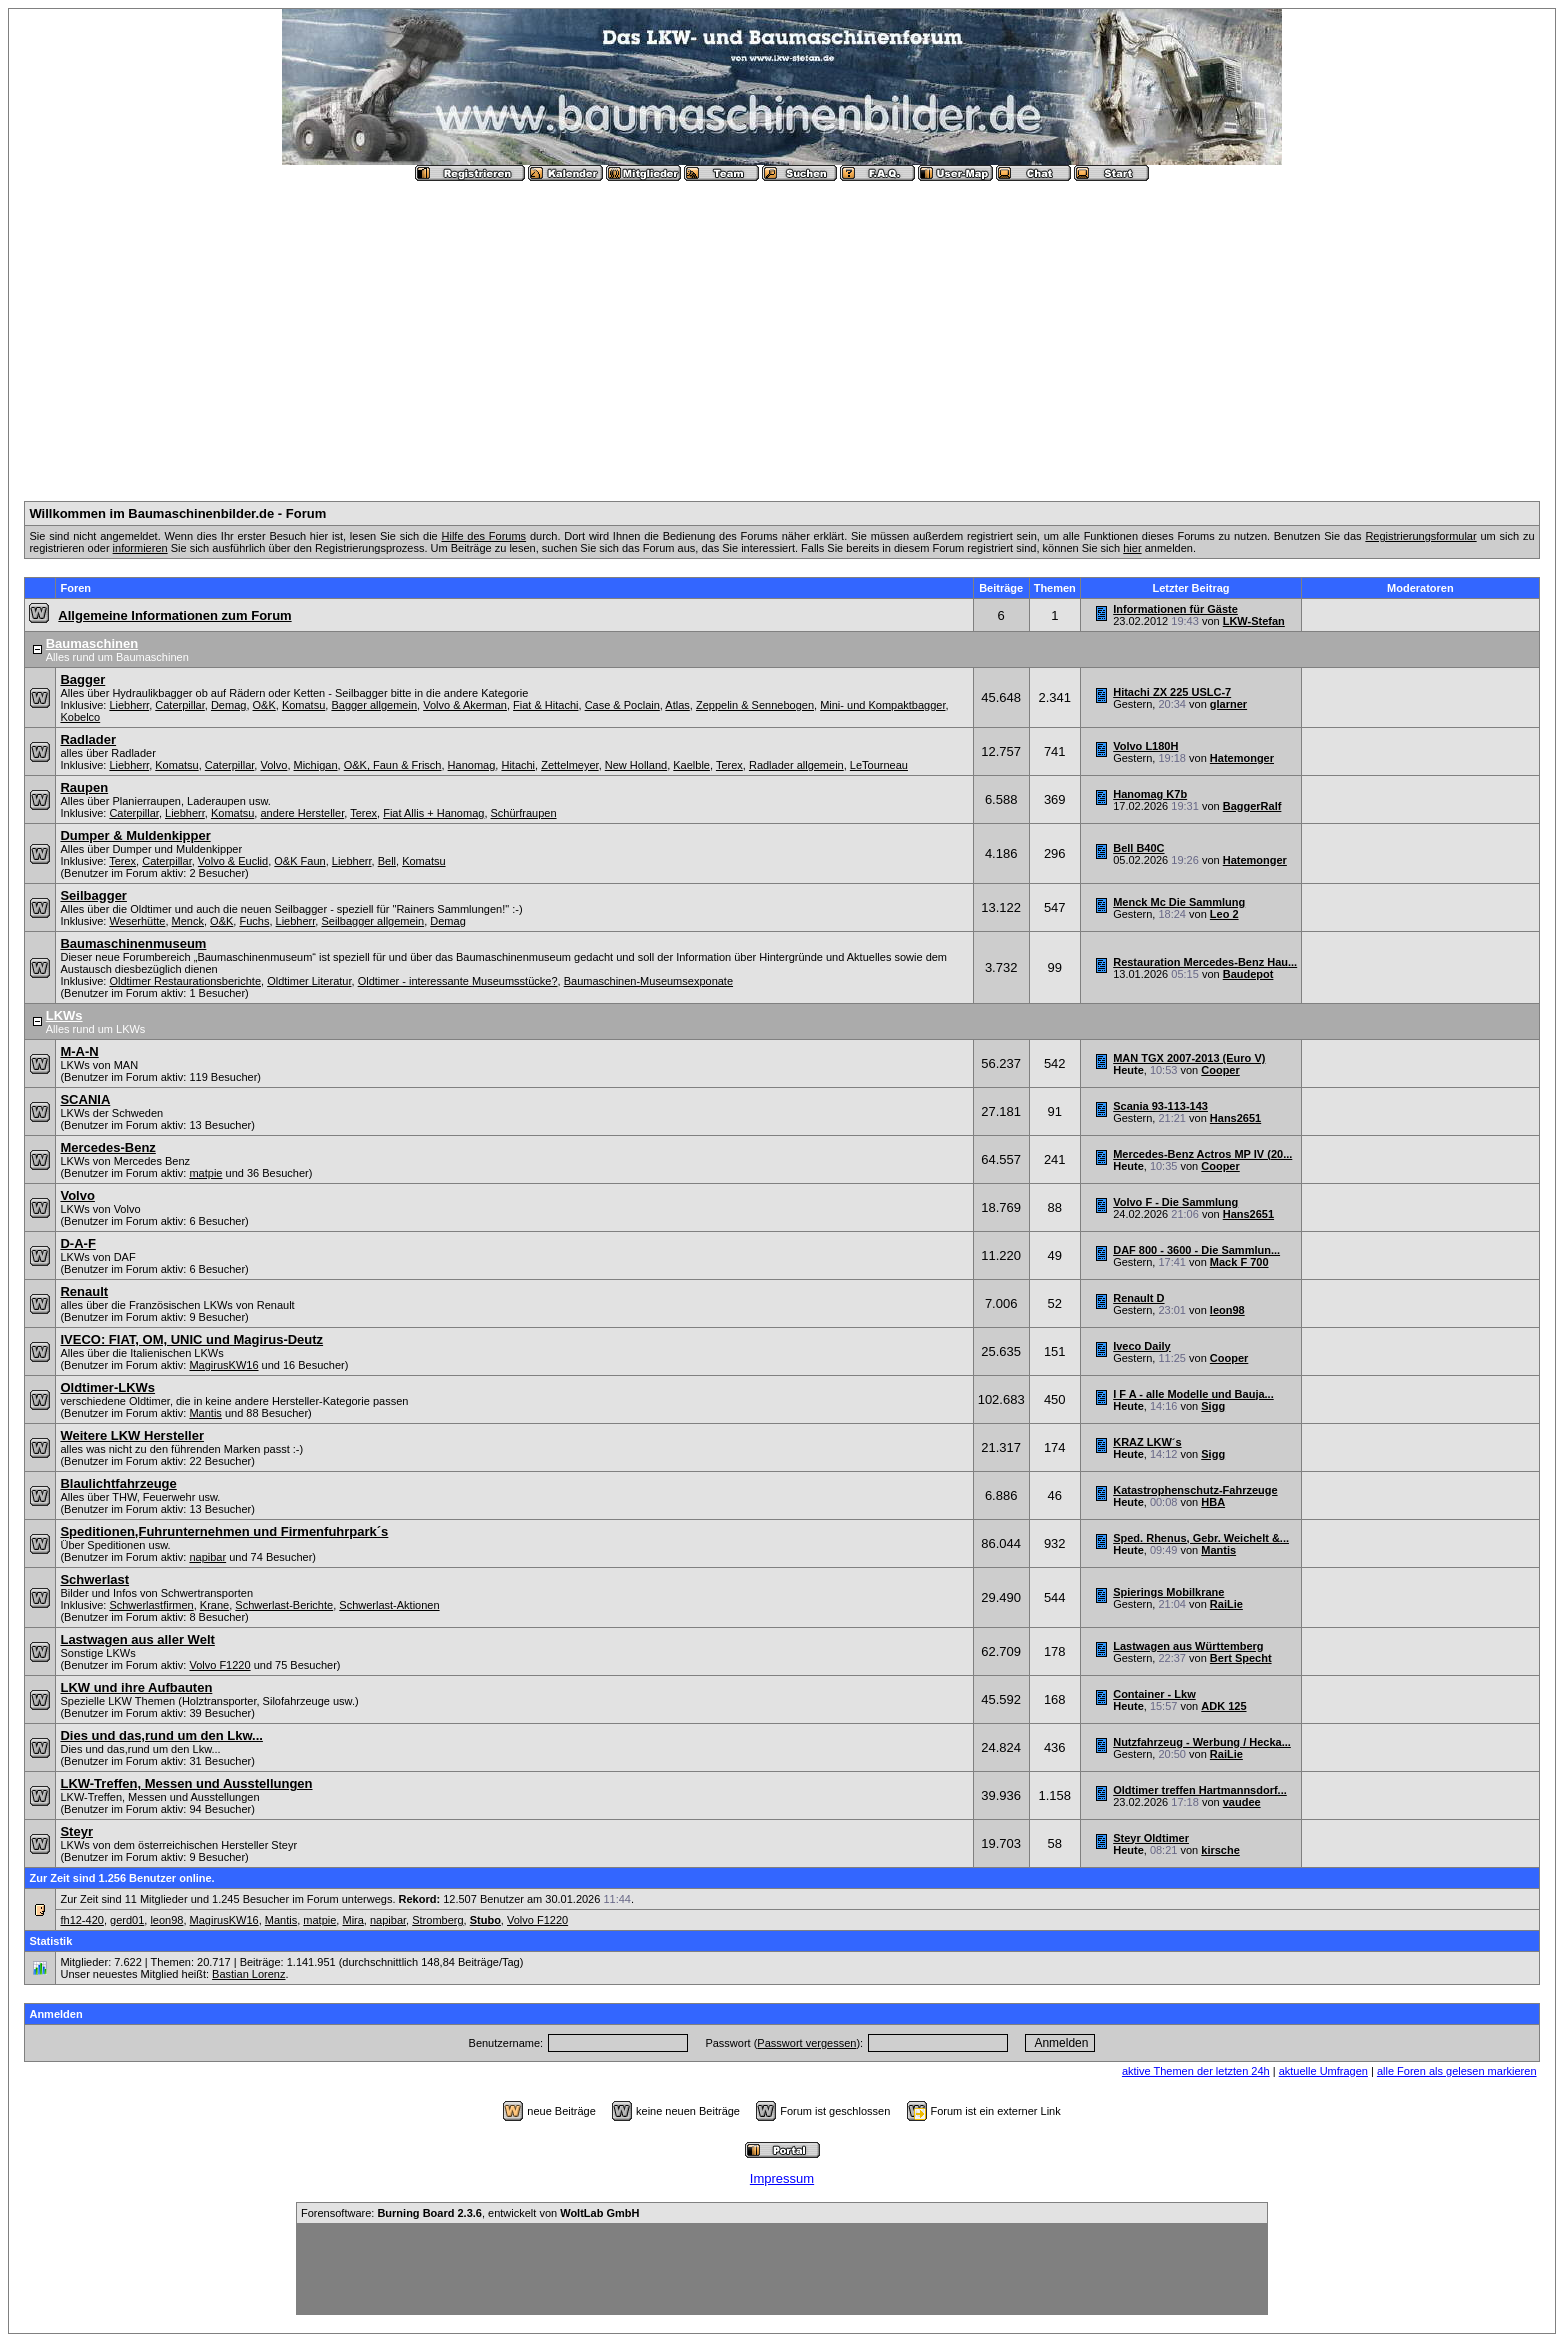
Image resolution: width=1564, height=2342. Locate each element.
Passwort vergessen (806, 2043)
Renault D (1138, 1298)
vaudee (1242, 1802)
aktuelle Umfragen (1323, 2071)
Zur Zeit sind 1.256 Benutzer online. (121, 1878)
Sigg (1213, 1406)
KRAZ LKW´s (1147, 1442)
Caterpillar (180, 705)
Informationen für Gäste (1175, 609)
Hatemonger (1242, 758)
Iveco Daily (1141, 1346)
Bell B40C (1138, 848)
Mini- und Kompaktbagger (882, 705)
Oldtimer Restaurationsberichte (185, 981)
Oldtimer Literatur (309, 981)
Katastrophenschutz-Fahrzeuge (1195, 1490)
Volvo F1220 (219, 1665)
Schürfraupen (524, 813)
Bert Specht (1241, 1658)
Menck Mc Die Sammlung (1179, 902)
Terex (729, 765)
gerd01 (127, 1920)
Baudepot (1248, 974)
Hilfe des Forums (484, 536)
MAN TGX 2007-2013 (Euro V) (1189, 1058)
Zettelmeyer (569, 765)
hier (1132, 548)
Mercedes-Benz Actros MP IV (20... (1202, 1154)
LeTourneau (879, 765)
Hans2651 (1235, 1118)
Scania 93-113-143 (1160, 1106)
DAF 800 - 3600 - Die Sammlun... (1196, 1250)
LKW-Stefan (1254, 621)
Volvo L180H (1145, 746)
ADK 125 (1223, 1706)
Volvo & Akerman (465, 705)
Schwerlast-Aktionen (389, 1605)
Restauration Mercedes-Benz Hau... (1205, 962)
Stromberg (437, 1920)
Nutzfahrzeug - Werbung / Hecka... (1202, 1742)
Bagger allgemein (374, 705)
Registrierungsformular (1420, 536)
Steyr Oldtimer (1151, 1838)
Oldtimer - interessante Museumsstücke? (458, 981)
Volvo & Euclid (233, 861)
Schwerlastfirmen (151, 1605)
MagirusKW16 (223, 1365)
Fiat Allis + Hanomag (433, 813)
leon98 (1227, 1310)
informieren (140, 548)
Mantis (205, 1413)
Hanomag (472, 765)
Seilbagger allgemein (372, 921)
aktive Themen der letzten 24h (1196, 2071)
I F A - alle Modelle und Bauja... (1193, 1394)
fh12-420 (81, 1920)
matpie (205, 1173)
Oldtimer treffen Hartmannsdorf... (1200, 1790)
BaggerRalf (1252, 806)
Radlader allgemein (796, 765)
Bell (387, 861)
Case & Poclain (622, 705)
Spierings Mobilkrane (1168, 1592)
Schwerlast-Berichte (284, 1605)
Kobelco (80, 717)
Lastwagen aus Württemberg (1188, 1646)
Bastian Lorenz (248, 1974)
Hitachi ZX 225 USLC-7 (1172, 692)
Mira (352, 1920)
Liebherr (129, 705)
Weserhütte (137, 921)
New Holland (636, 765)
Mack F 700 (1239, 1262)
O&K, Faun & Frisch (393, 765)
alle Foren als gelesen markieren (1457, 2071)
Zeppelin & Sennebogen (755, 705)
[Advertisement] (782, 333)
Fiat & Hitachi (545, 705)
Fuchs (254, 921)
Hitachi (518, 765)
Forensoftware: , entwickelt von (470, 2213)
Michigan (316, 765)
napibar (207, 1557)
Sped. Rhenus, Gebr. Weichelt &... (1201, 1538)
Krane (214, 1605)
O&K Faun (299, 861)
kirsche (1220, 1850)
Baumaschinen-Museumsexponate (648, 981)
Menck (188, 921)
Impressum (782, 2178)
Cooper (1220, 1070)
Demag (228, 705)
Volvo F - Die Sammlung (1175, 1202)
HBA (1213, 1502)
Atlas (677, 705)
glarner (1228, 704)
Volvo (273, 765)
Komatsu (303, 705)
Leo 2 (1224, 914)
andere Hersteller (302, 813)
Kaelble (691, 765)
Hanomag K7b (1150, 794)
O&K (264, 705)
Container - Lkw (1154, 1694)
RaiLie (1226, 1604)
